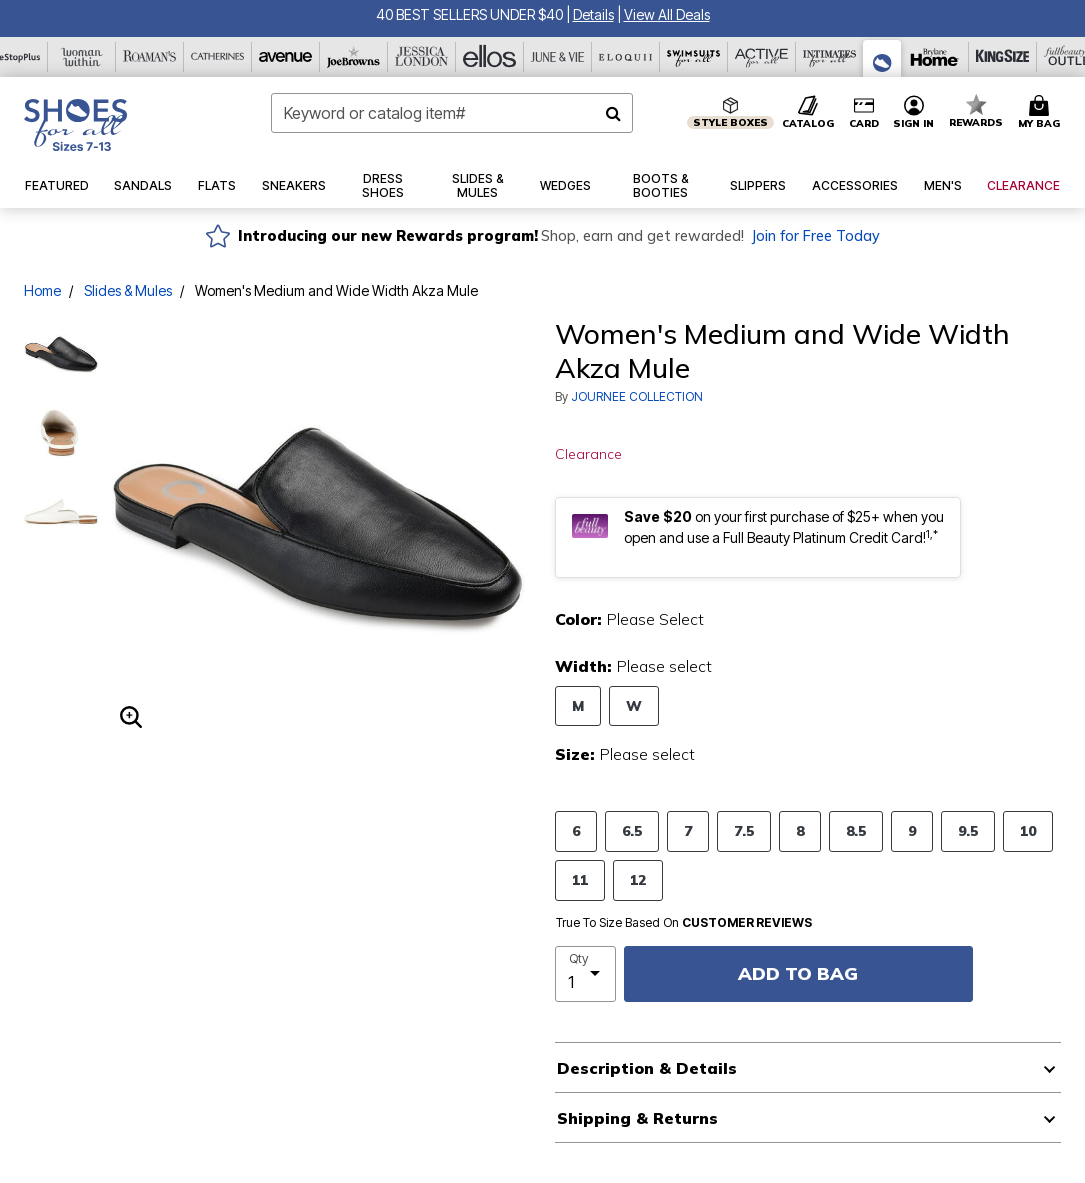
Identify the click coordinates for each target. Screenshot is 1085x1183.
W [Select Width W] (634, 705)
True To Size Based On (684, 923)
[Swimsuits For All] (694, 57)
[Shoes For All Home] (75, 125)
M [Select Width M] (578, 705)
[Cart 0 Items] (1042, 113)
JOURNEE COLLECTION (637, 396)
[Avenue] (286, 57)
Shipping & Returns (637, 1118)
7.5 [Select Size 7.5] (744, 830)
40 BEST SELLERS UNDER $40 (469, 14)
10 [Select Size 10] (1028, 830)
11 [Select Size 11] (580, 879)
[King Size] (1003, 57)
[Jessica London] (422, 57)
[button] (593, 14)
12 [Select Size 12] (638, 879)
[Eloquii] (626, 57)
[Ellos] (490, 57)
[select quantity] (586, 974)
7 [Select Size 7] (688, 830)
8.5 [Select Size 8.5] (856, 830)
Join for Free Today (815, 236)
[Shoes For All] (882, 58)
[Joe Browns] (354, 57)
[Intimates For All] (830, 57)
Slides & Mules (128, 290)
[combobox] (452, 113)
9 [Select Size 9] (912, 830)
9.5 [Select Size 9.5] (968, 830)
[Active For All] (762, 57)
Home (42, 290)
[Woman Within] (82, 57)
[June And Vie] (558, 57)
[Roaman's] (150, 57)
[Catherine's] (218, 57)
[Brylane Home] (935, 57)
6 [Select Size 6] (576, 830)
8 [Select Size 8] (800, 830)
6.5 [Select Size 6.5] (632, 830)
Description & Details (647, 1068)
